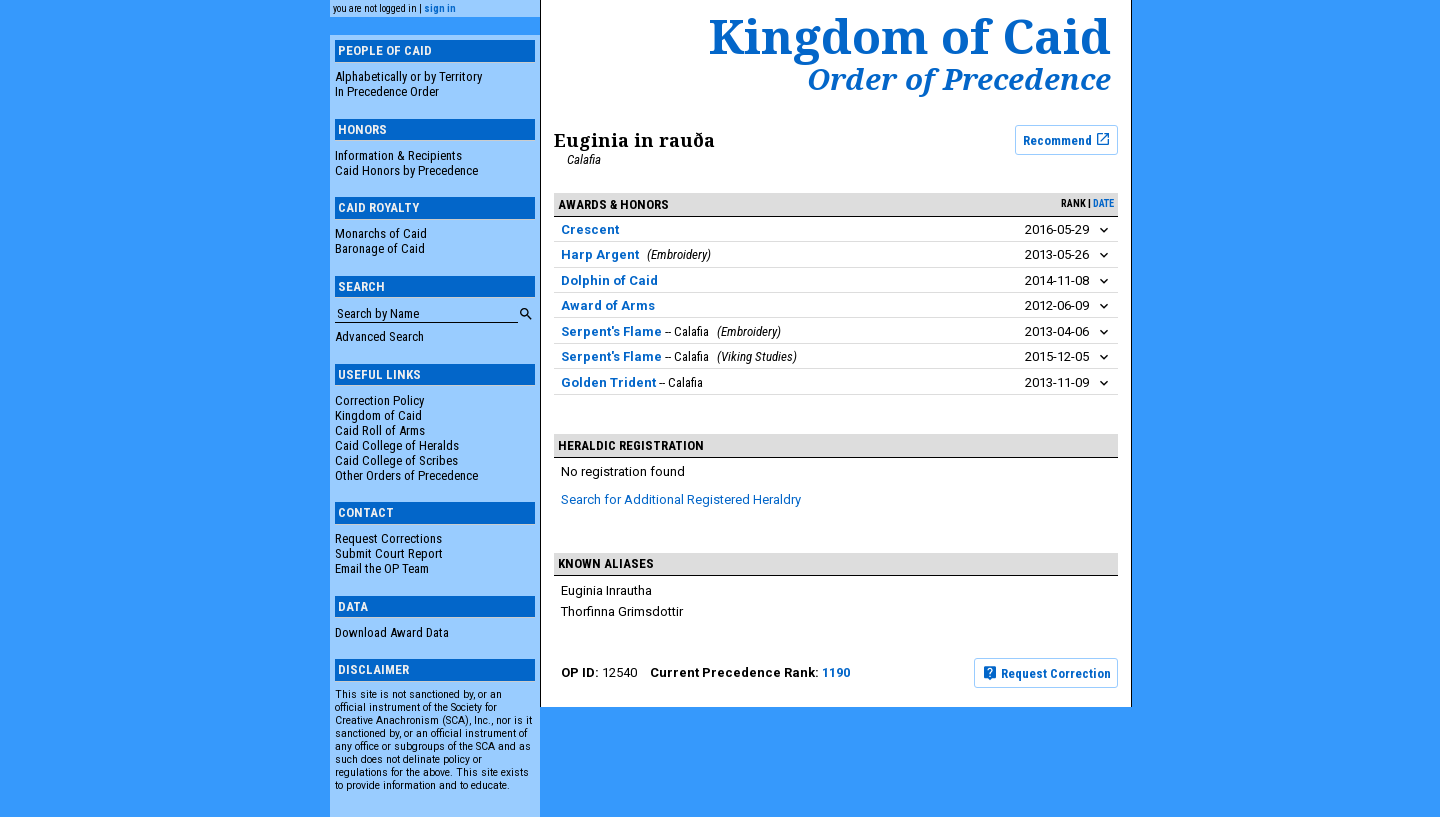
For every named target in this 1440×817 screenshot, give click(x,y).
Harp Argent (600, 254)
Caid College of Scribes (396, 460)
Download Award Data (392, 632)
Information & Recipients (398, 155)
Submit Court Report (389, 553)
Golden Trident (608, 382)
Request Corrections (388, 538)
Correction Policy (379, 400)
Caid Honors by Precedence (406, 170)
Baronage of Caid (380, 248)
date (1103, 203)
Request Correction (1046, 673)
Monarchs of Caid (381, 233)
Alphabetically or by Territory (408, 76)
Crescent (590, 229)
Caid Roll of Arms (380, 430)
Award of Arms (608, 305)
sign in (440, 8)
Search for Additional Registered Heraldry (681, 499)
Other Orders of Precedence (406, 475)
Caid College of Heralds (397, 445)
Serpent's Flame (611, 331)
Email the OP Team (382, 568)
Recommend (1067, 139)
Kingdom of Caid (378, 415)
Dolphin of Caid (609, 280)
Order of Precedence (959, 79)
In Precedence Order (387, 91)
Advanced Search (379, 336)
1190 (836, 672)
